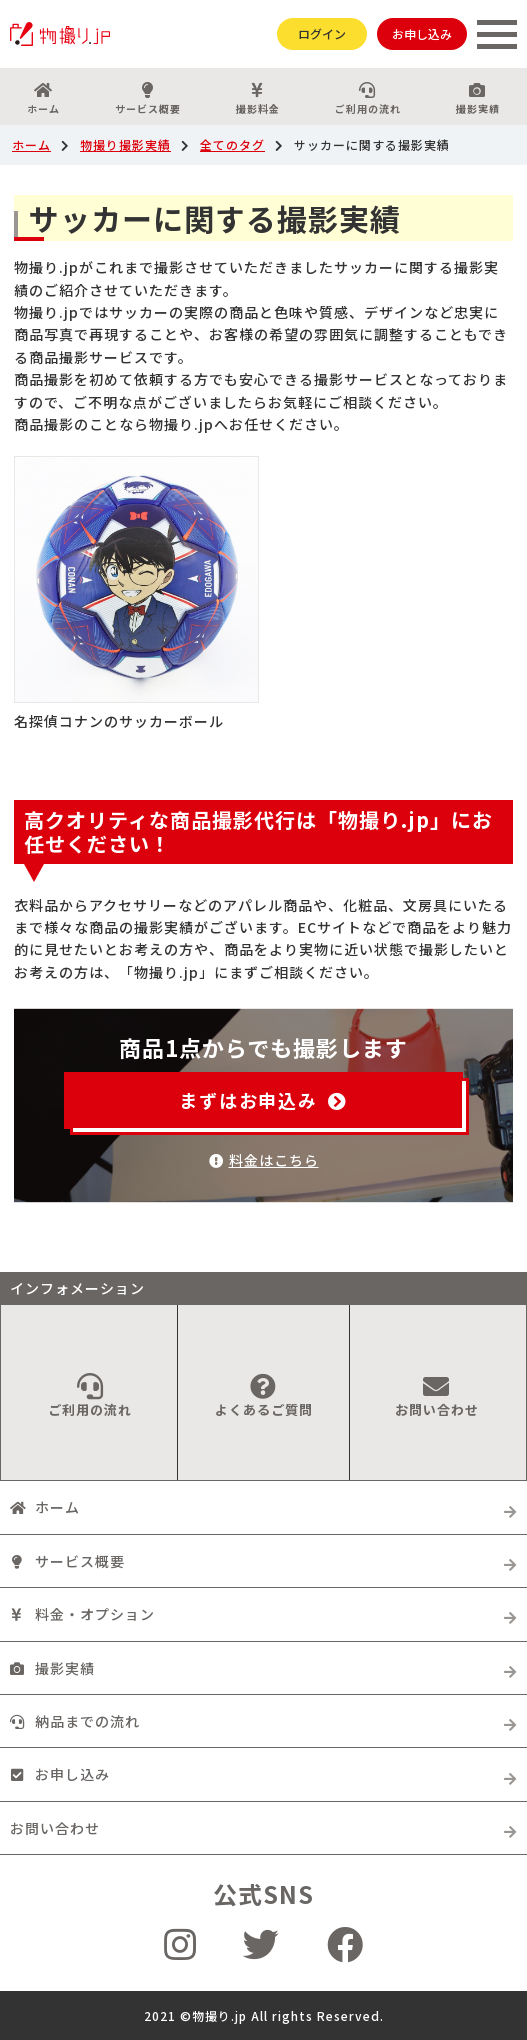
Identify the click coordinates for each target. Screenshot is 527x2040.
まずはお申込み (263, 1100)
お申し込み (422, 33)
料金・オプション (82, 1614)
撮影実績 (477, 99)
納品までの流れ (75, 1721)
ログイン (322, 33)
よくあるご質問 (263, 1396)
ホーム (44, 99)
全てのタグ (232, 144)
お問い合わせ (437, 1396)
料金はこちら (264, 1160)
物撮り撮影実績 (125, 144)
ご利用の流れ (367, 99)
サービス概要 (148, 99)
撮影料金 (258, 99)
